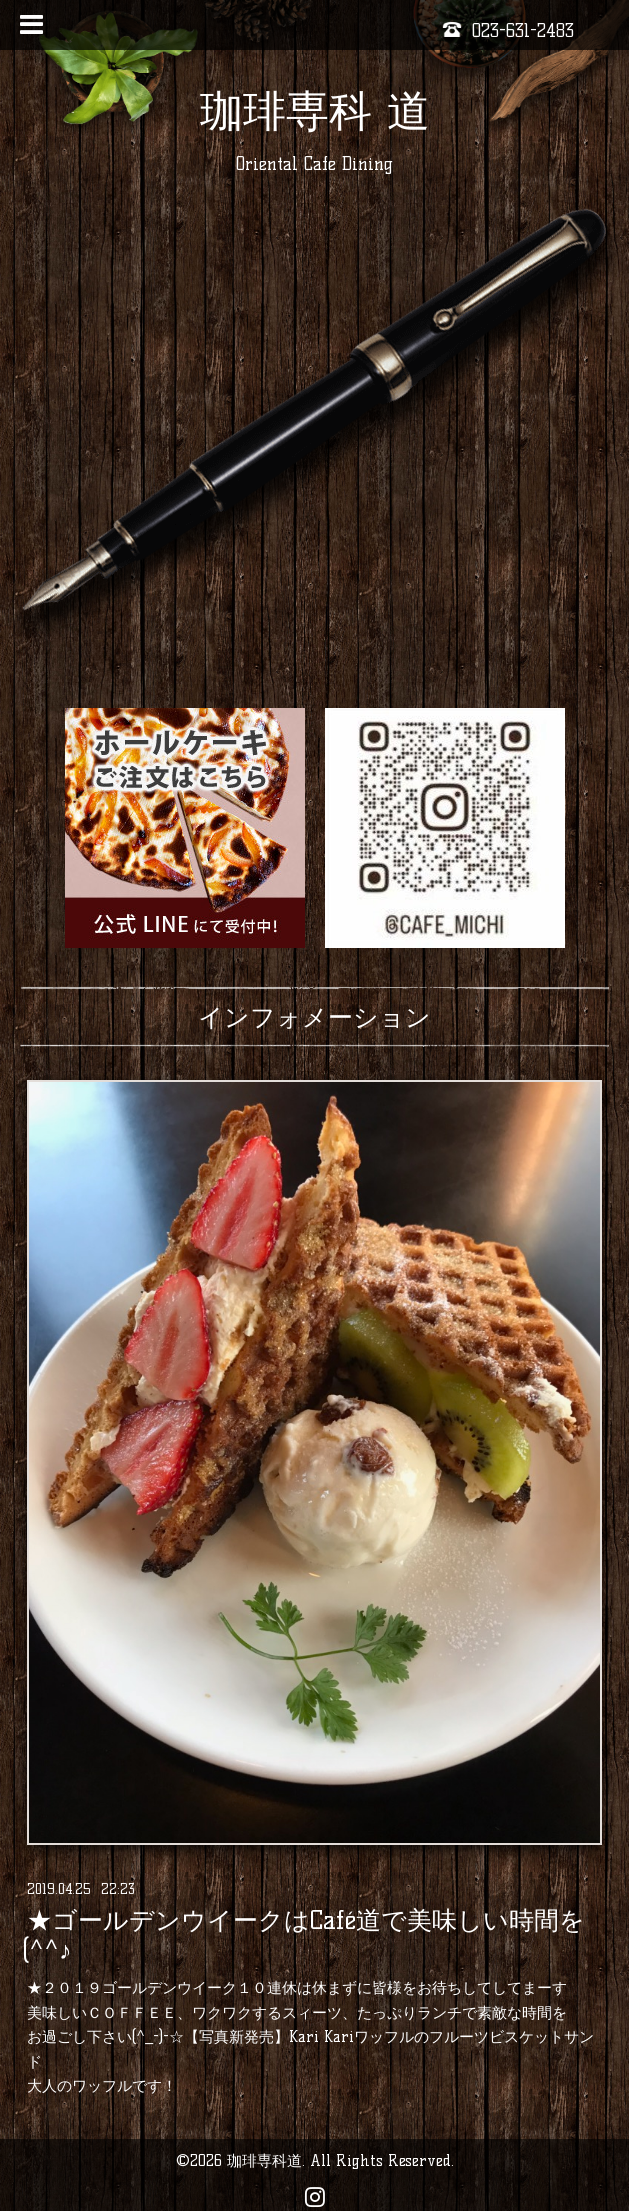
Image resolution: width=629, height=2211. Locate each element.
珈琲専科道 (264, 2160)
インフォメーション (314, 1017)
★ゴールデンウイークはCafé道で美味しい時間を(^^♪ (303, 1935)
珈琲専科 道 (315, 110)
